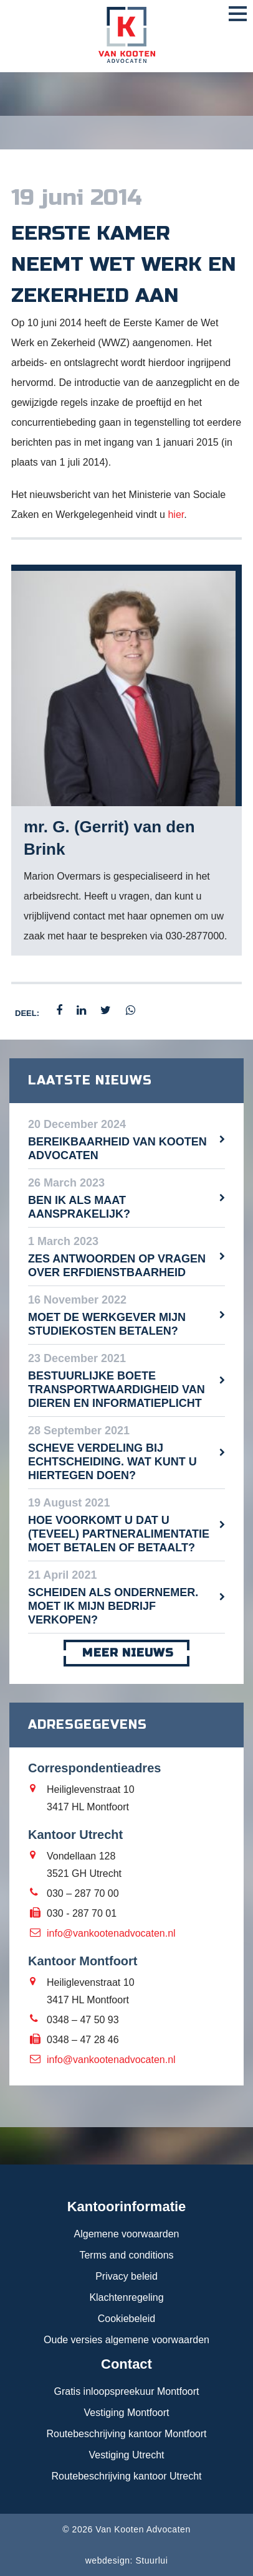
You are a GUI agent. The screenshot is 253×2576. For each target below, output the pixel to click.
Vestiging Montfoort (126, 2412)
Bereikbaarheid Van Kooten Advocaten (117, 1148)
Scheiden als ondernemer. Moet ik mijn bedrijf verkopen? (113, 1606)
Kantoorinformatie (126, 2206)
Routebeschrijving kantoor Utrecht (126, 2476)
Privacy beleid (126, 2276)
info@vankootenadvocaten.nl (111, 1933)
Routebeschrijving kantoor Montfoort (126, 2433)
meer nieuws (126, 1653)
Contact (126, 2364)
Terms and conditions (126, 2255)
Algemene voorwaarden (126, 2234)
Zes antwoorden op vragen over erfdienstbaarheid (117, 1266)
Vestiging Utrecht (127, 2455)
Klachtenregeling (126, 2297)
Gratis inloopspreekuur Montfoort (126, 2391)
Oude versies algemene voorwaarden (126, 2339)
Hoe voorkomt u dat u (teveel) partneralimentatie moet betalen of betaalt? (118, 1534)
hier (176, 514)
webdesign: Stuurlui (126, 2560)
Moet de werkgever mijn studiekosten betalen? (107, 1324)
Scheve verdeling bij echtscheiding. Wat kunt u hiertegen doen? (112, 1462)
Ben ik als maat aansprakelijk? (79, 1207)
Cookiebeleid (127, 2318)
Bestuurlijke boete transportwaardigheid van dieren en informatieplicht (116, 1389)
